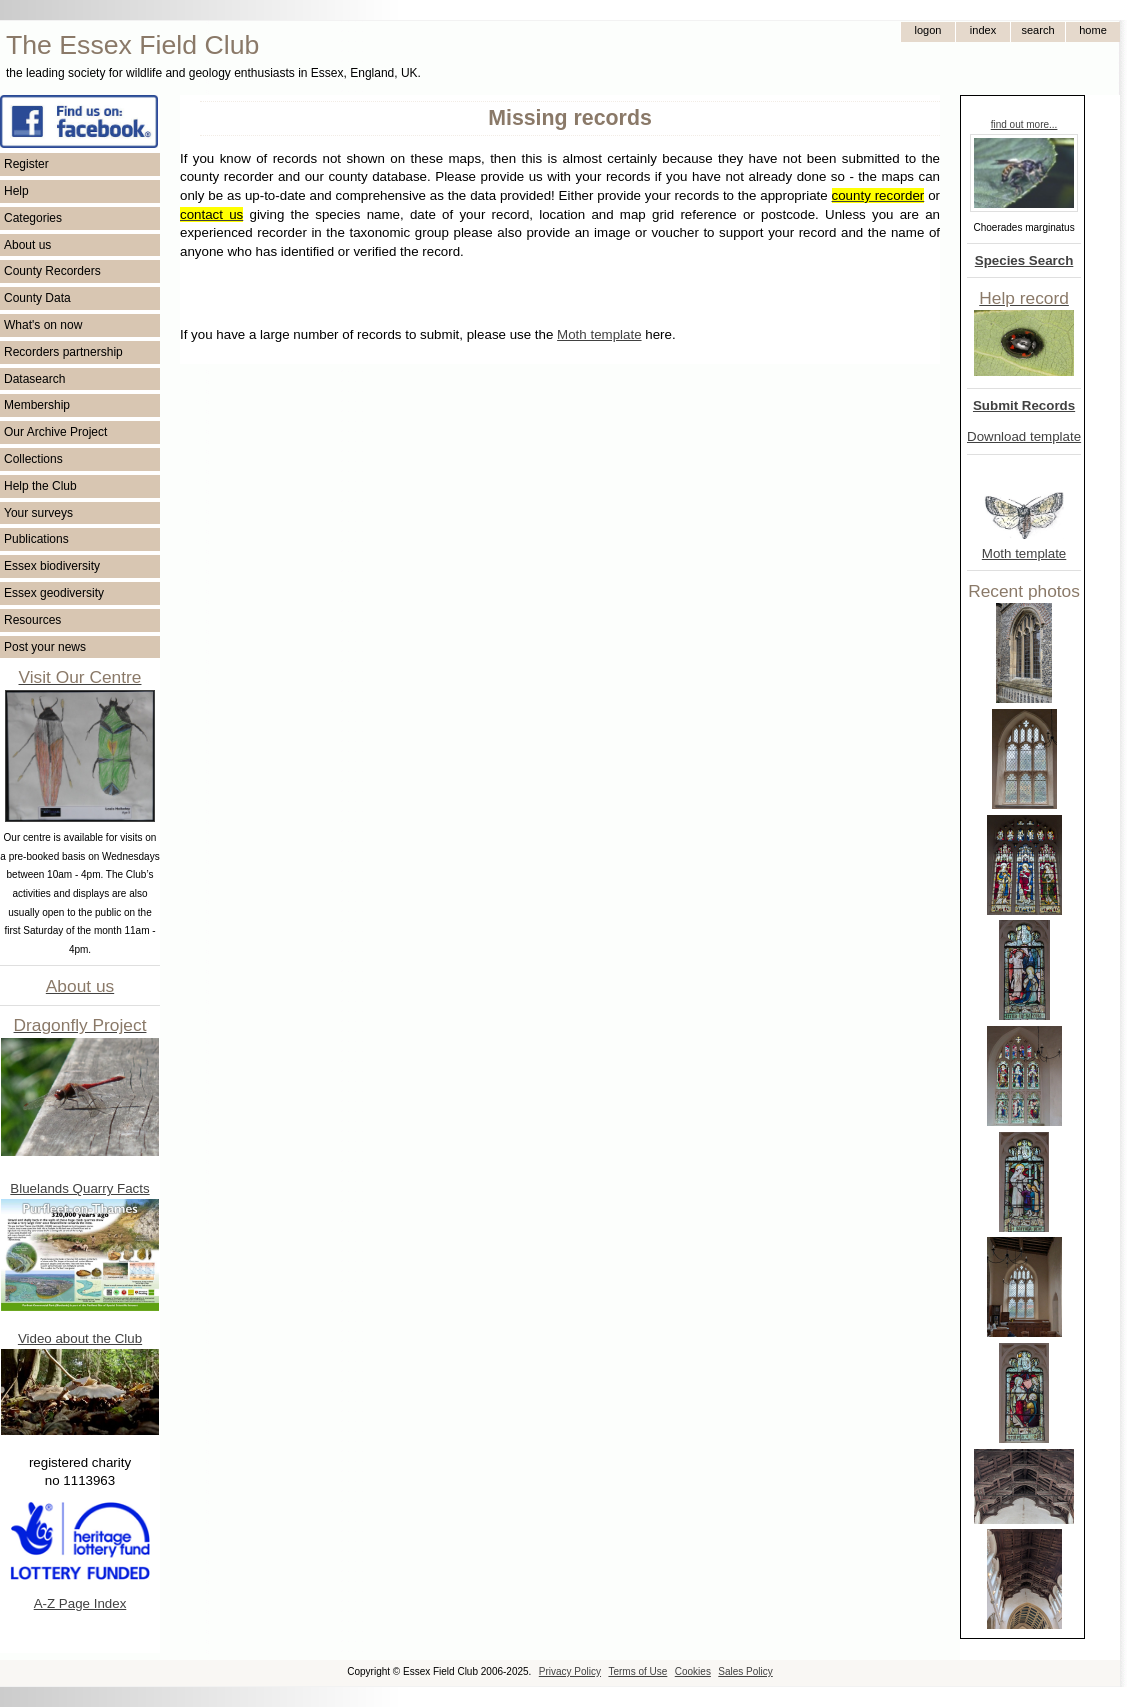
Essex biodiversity (52, 566)
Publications (36, 539)
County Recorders (52, 271)
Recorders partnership (63, 352)
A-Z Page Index (80, 1603)
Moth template (1024, 553)
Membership (37, 405)
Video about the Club (80, 1338)
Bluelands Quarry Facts (79, 1188)
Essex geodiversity (54, 593)
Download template (1024, 436)
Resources (32, 620)
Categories (33, 218)
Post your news (45, 647)
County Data (37, 298)
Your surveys (38, 513)
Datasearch (34, 379)
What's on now (43, 325)
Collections (33, 459)
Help (16, 191)
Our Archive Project (55, 432)
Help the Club (40, 486)
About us (27, 245)
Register (26, 164)
